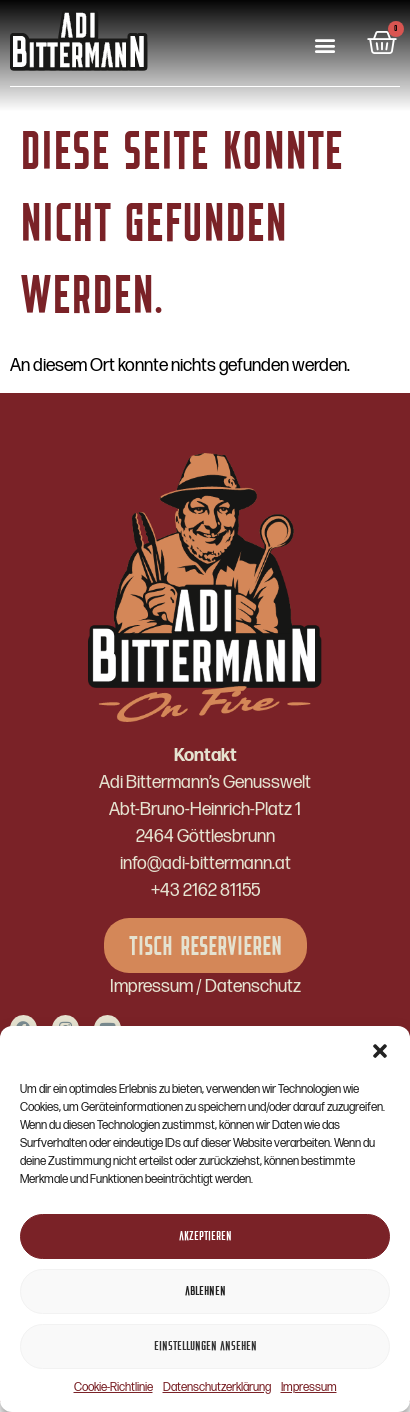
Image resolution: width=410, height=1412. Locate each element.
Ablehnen (205, 1291)
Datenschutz (253, 986)
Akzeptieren (205, 1236)
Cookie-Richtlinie (113, 1387)
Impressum (309, 1387)
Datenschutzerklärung (217, 1387)
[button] (380, 1051)
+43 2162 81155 (205, 890)
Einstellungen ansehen (205, 1346)
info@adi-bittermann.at (205, 863)
